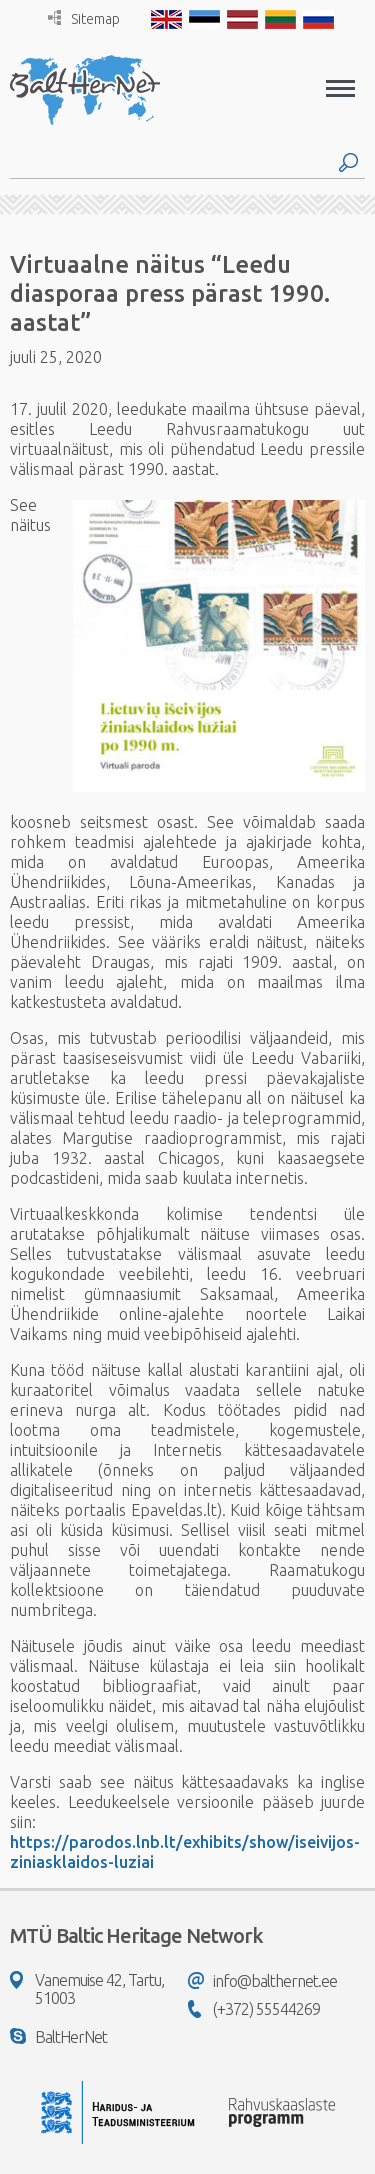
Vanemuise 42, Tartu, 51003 (87, 1989)
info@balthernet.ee (262, 1981)
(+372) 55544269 (254, 2009)
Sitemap (84, 18)
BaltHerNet (58, 2037)
